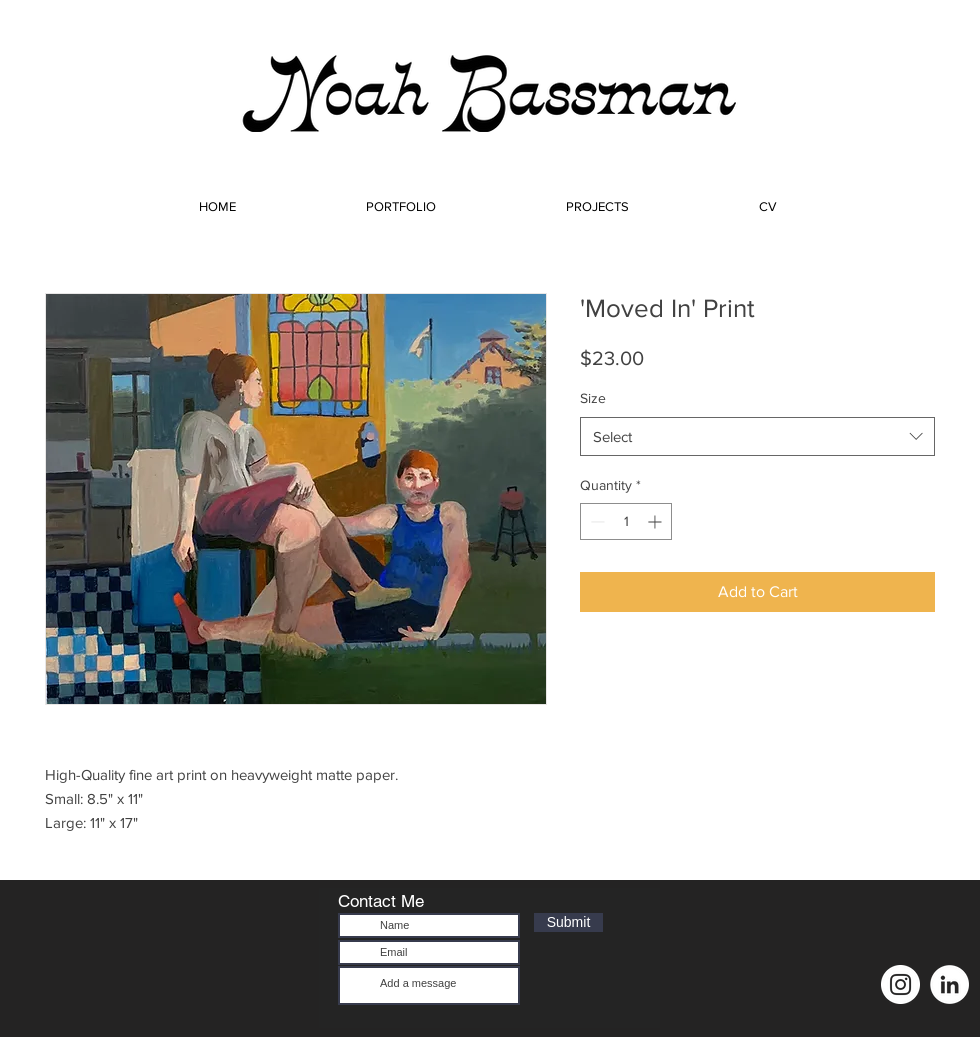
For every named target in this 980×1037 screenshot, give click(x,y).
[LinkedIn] (949, 984)
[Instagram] (900, 984)
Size (593, 398)
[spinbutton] (626, 521)
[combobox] (757, 436)
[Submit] (568, 922)
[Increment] (656, 521)
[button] (401, 198)
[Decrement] (595, 521)
